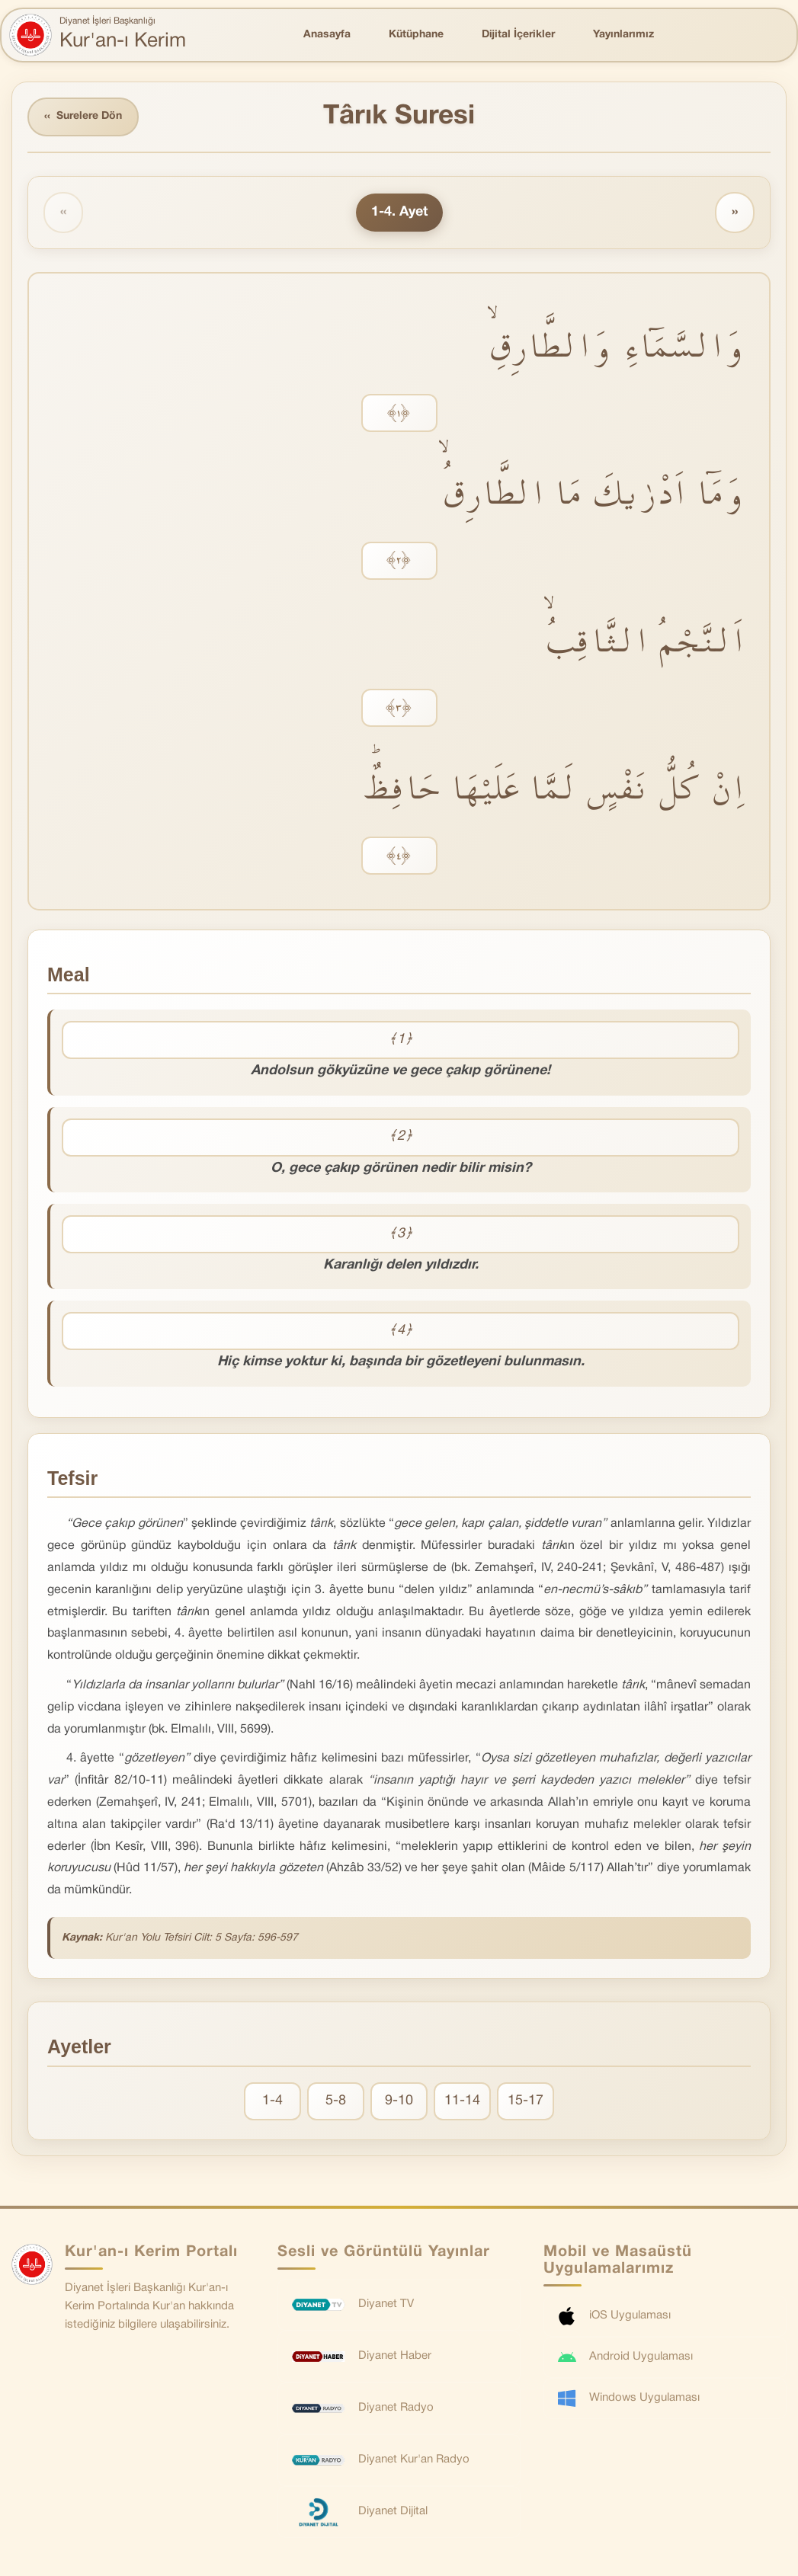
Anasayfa (327, 35)
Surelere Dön (83, 117)
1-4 (272, 2100)
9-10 (399, 2100)
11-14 (462, 2100)
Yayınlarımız (623, 35)
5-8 (335, 2100)
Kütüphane (416, 35)
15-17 (525, 2100)
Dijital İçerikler (518, 35)
